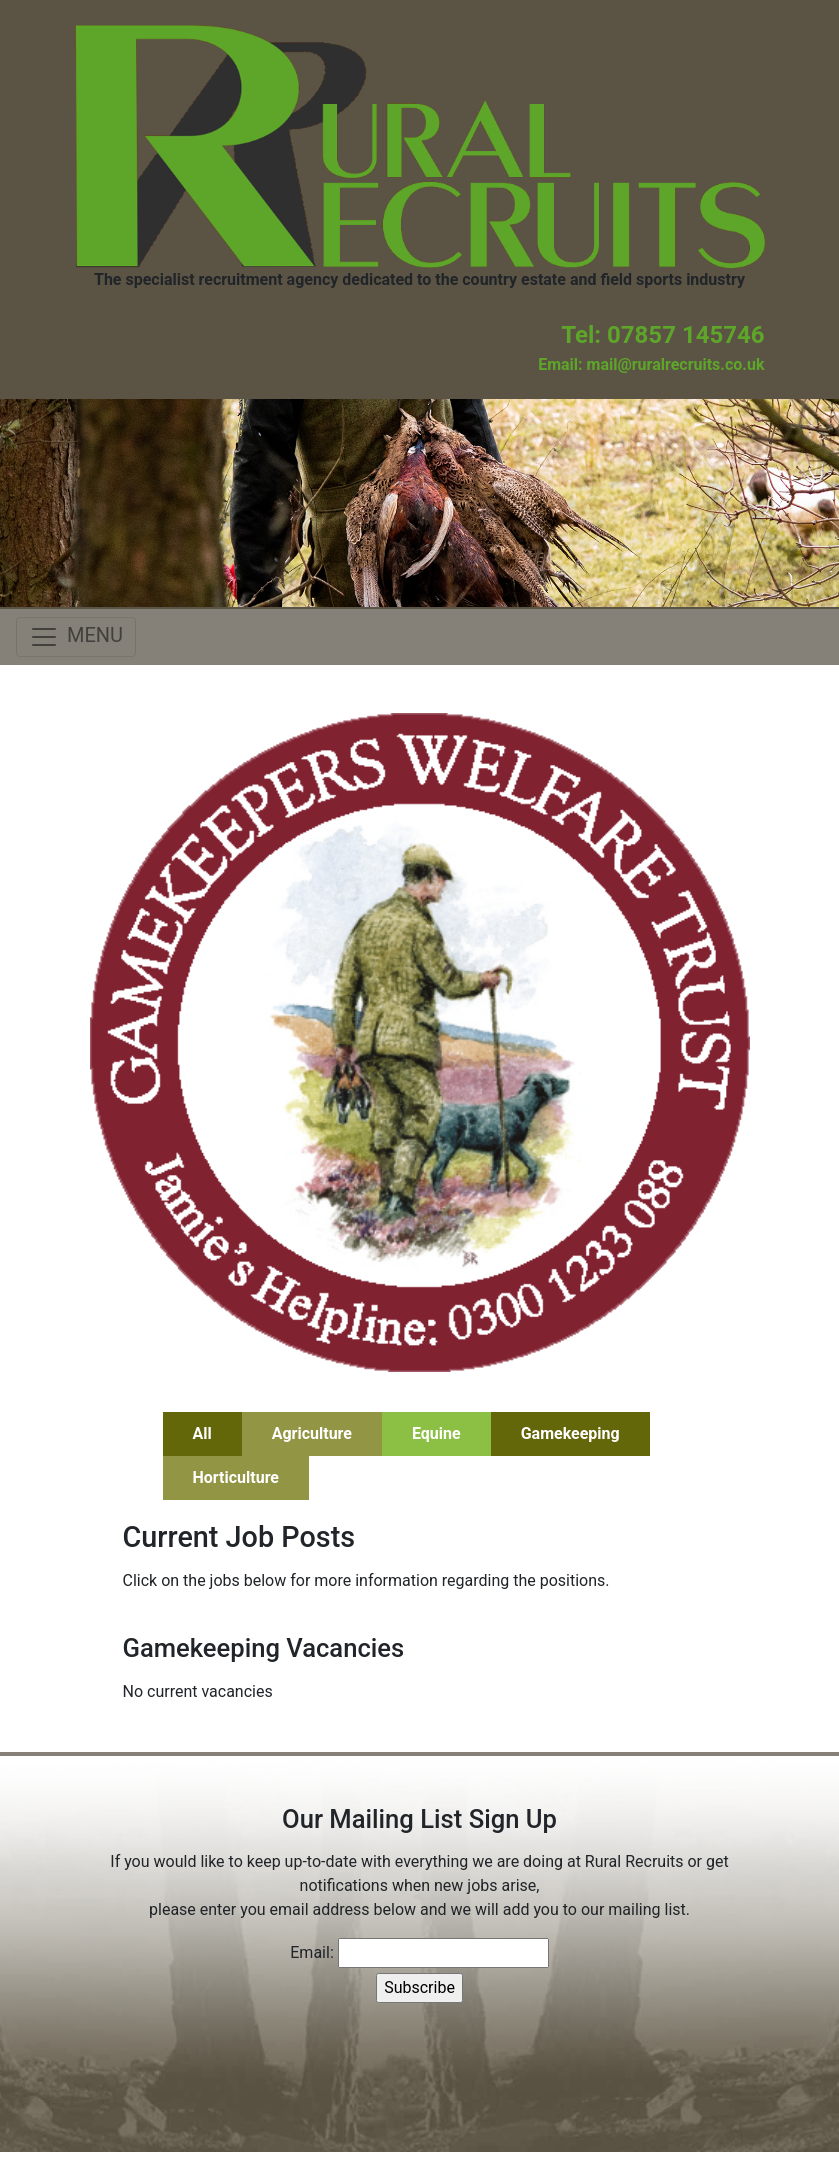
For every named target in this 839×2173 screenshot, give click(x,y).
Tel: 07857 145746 (662, 335)
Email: (311, 1952)
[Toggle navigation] (76, 637)
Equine (436, 1433)
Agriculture (312, 1433)
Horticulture (236, 1477)
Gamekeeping (570, 1433)
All (202, 1433)
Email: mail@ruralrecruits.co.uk (651, 364)
